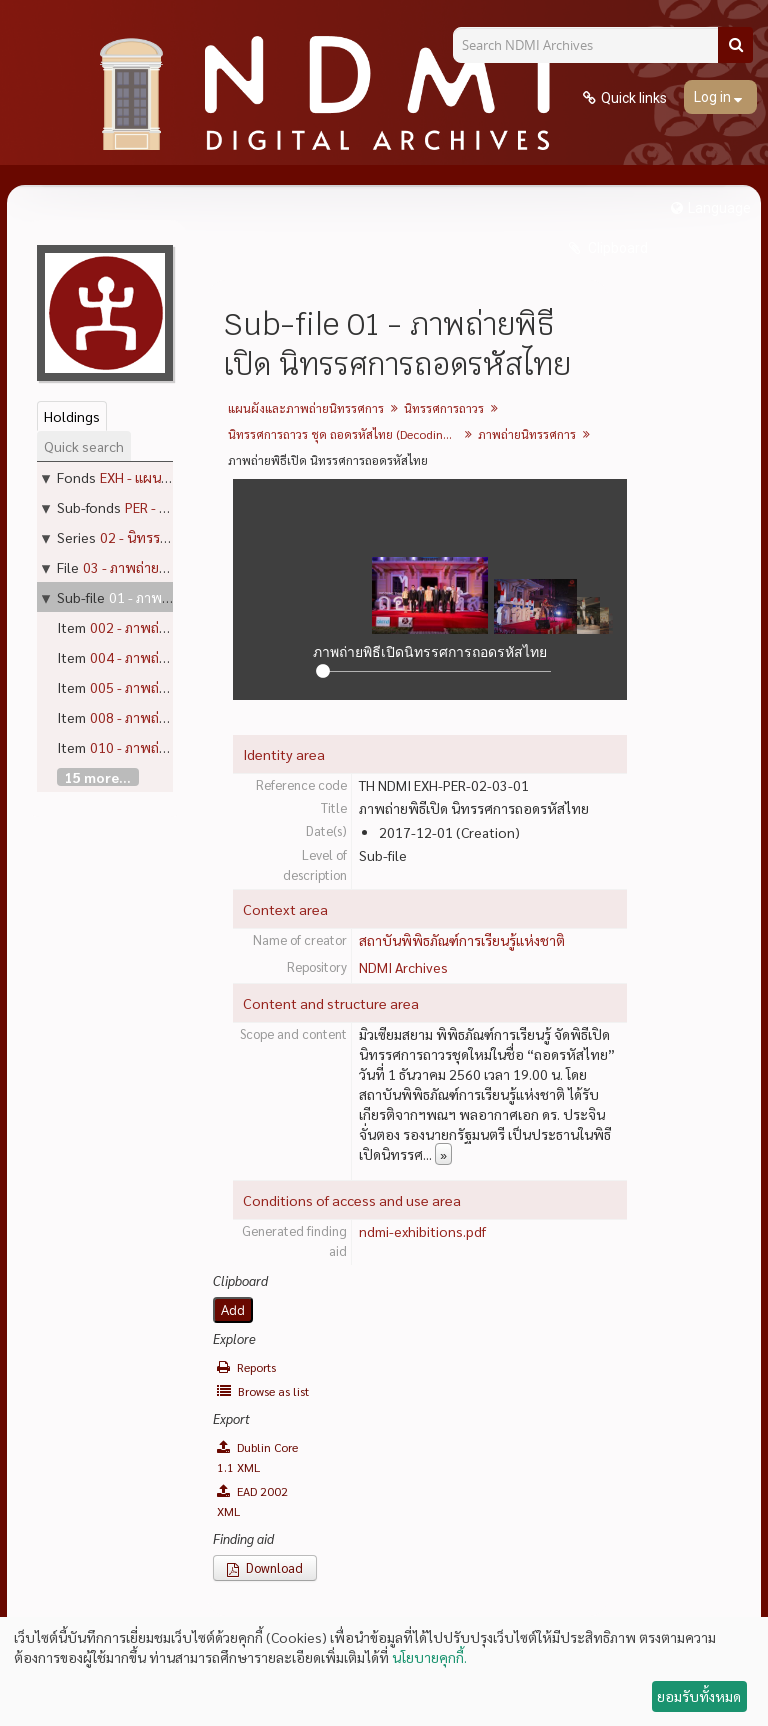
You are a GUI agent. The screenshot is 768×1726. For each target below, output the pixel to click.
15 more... (98, 777)
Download (265, 1567)
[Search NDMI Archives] (593, 45)
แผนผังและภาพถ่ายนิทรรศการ (306, 408)
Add (233, 1310)
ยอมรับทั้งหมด (699, 1696)
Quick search (84, 446)
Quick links (634, 98)
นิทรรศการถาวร (444, 408)
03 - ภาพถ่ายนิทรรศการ (153, 567)
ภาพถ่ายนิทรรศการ (527, 434)
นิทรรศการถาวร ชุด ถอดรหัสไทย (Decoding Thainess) (345, 434)
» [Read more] (443, 1154)
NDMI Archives (403, 967)
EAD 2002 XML (252, 1501)
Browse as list (263, 1391)
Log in (714, 97)
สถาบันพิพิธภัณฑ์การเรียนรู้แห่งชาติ (462, 940)
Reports (246, 1367)
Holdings (72, 416)
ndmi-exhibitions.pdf (422, 1231)
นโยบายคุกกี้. (429, 1657)
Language (719, 208)
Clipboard (616, 248)
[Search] (735, 45)
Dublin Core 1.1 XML (257, 1457)
